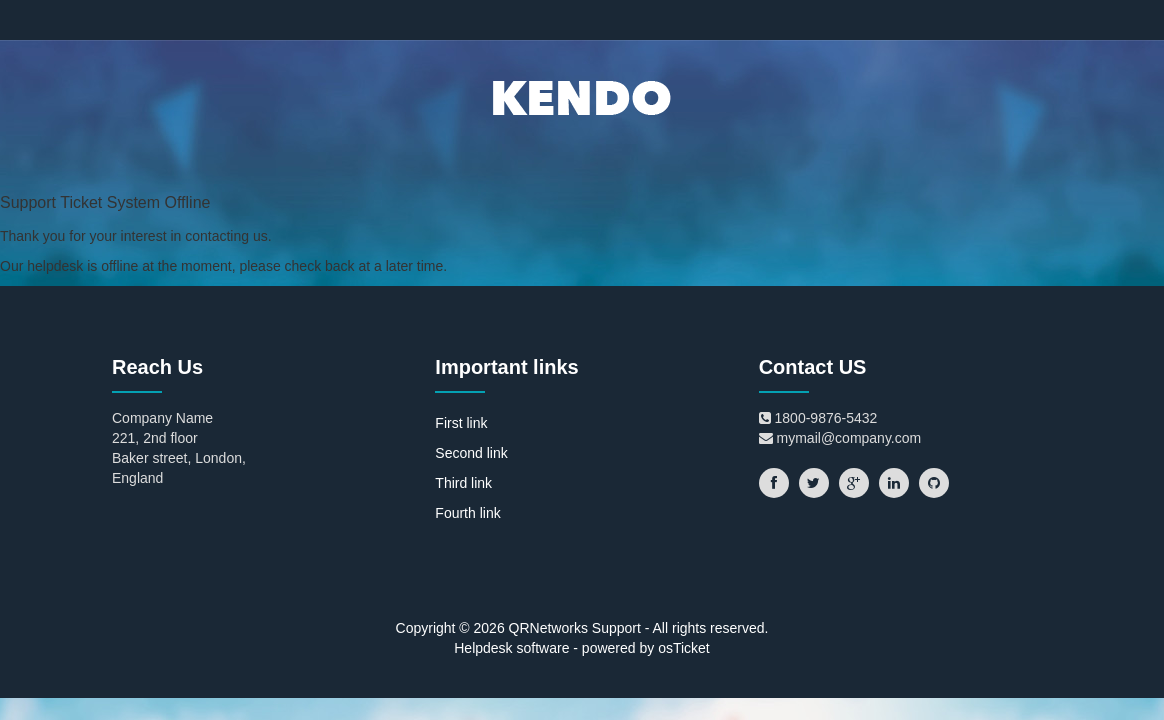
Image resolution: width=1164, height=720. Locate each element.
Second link (471, 453)
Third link (463, 483)
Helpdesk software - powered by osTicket (581, 648)
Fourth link (467, 513)
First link (461, 423)
